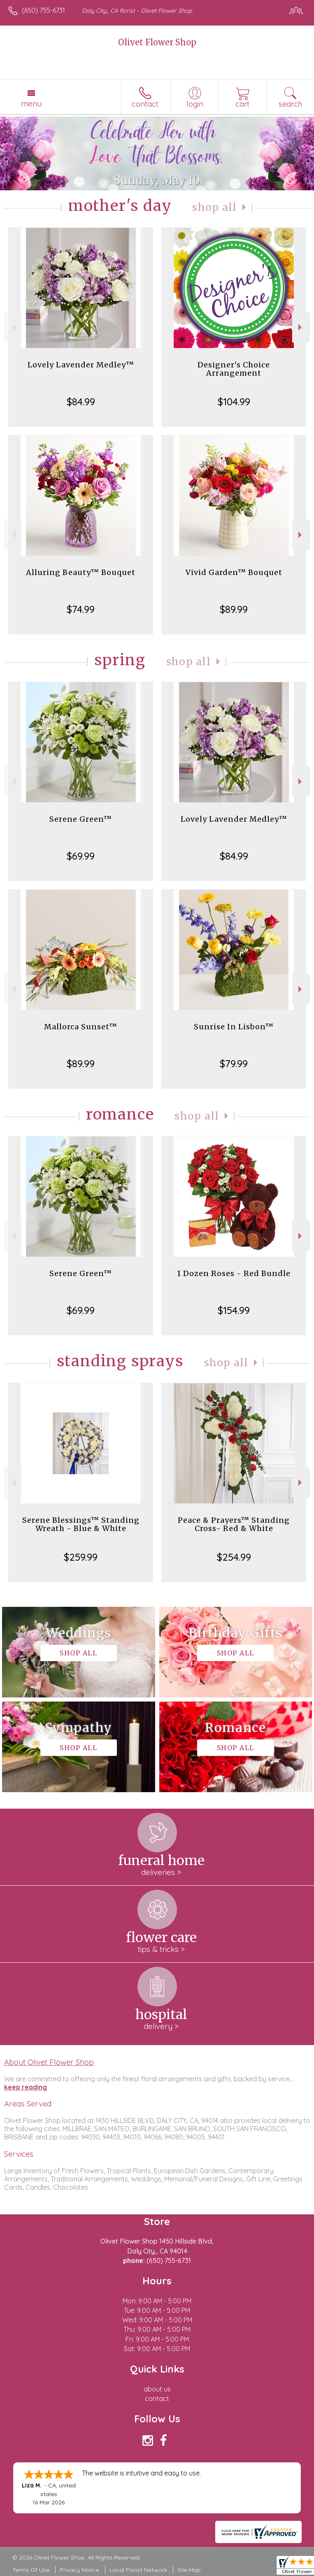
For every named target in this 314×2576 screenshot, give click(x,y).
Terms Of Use (30, 2570)
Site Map (189, 2570)
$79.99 (234, 1063)
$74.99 (81, 609)
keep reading (25, 2087)
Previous (13, 327)
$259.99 (81, 1557)
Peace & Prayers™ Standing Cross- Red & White (234, 1524)
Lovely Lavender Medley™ (81, 364)
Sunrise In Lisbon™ (234, 1026)
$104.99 (234, 401)
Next (301, 327)
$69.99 (81, 856)
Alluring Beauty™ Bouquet (80, 572)
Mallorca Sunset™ (80, 1026)
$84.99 (81, 401)
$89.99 (234, 609)
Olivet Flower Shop (157, 42)
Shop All (214, 207)
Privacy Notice (79, 2570)
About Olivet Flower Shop (49, 2062)
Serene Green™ (80, 819)
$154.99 (234, 1310)
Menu (31, 103)
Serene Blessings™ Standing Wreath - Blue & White (81, 1524)
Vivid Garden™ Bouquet (234, 572)
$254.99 (234, 1557)
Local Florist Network (138, 2570)
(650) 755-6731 (43, 10)
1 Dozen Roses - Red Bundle (234, 1273)
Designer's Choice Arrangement (234, 369)
